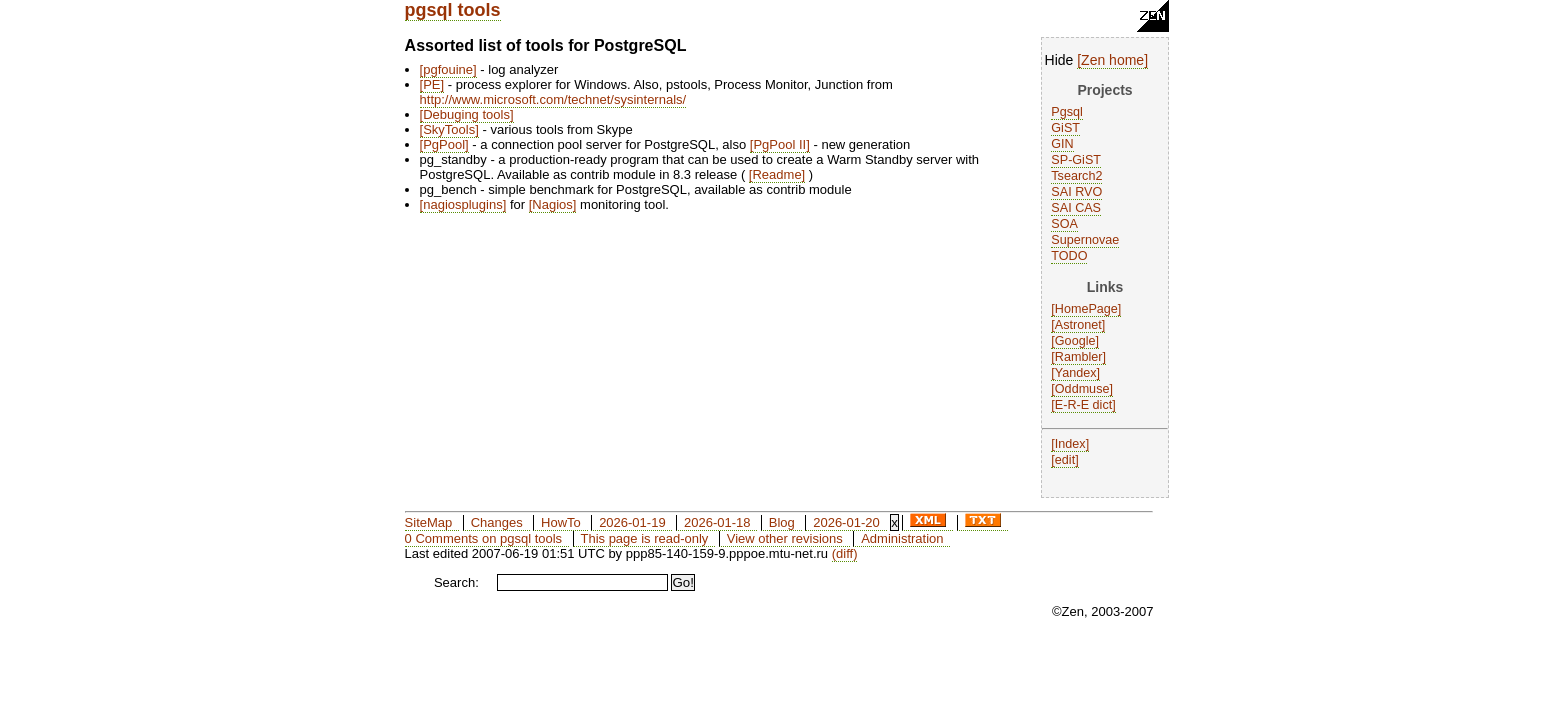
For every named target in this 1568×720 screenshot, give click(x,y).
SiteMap (429, 522)
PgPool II (779, 144)
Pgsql (1067, 112)
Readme (776, 174)
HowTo (561, 522)
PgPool (444, 144)
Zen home (1112, 60)
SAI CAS (1076, 208)
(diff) (845, 553)
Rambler (1079, 357)
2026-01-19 (632, 522)
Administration (902, 538)
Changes (497, 522)
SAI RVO (1076, 192)
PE (431, 84)
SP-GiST (1076, 160)
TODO (1069, 256)
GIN (1062, 144)
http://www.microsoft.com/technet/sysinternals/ (553, 99)
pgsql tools (453, 10)
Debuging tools (466, 114)
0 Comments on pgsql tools (484, 538)
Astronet (1078, 325)
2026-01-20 (846, 522)
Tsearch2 (1076, 176)
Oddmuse (1082, 389)
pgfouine (448, 69)
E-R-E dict (1083, 405)
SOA (1064, 224)
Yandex (1076, 373)
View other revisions (785, 538)
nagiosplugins (463, 204)
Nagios (552, 204)
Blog (782, 522)
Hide (1059, 60)
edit (1065, 460)
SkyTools (449, 129)
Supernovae (1085, 240)
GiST (1065, 128)
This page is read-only (644, 538)
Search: (456, 582)
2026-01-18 (717, 522)
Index (1070, 444)
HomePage (1086, 309)
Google (1075, 341)
